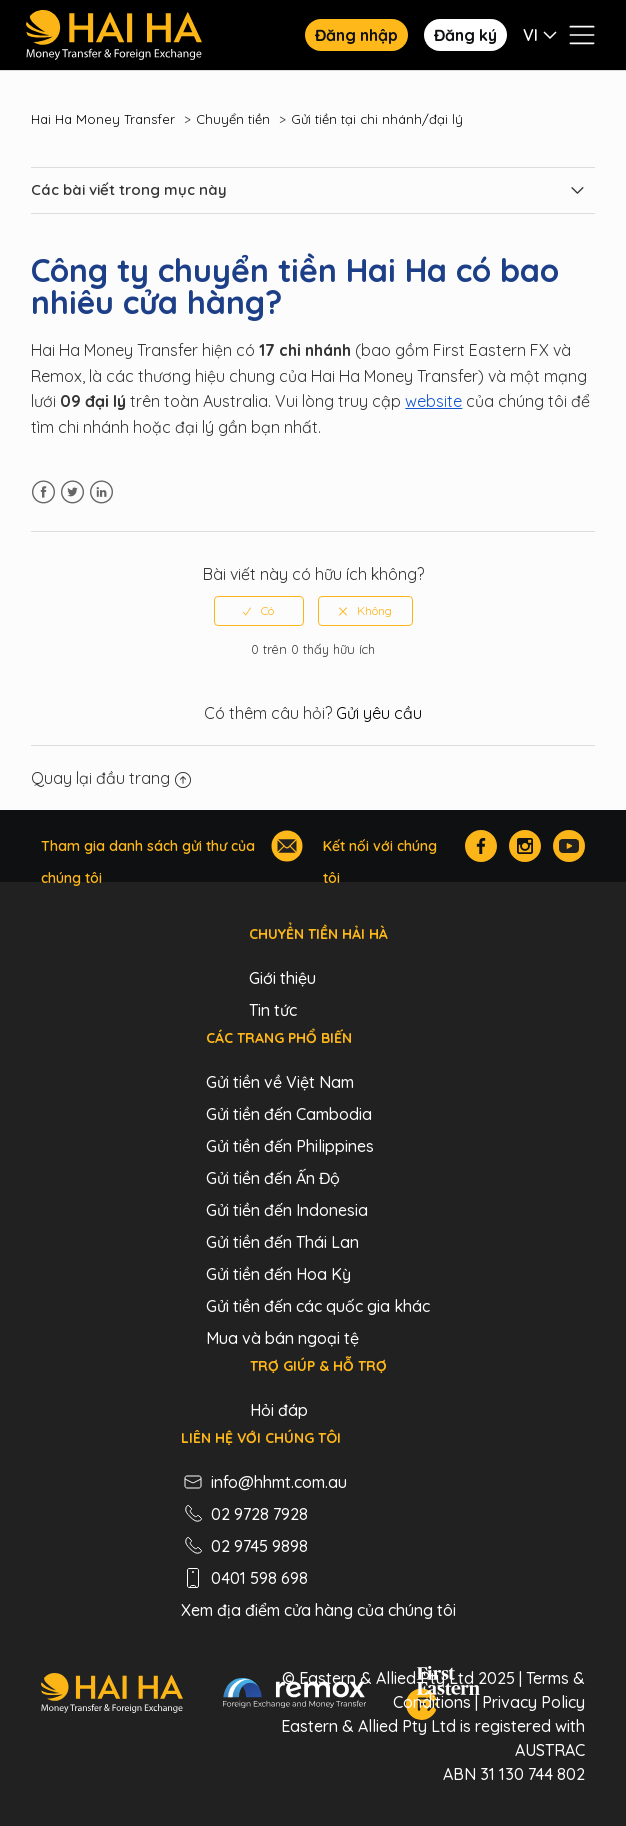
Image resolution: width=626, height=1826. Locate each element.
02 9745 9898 (244, 1546)
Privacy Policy (533, 1702)
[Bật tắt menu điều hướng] (582, 35)
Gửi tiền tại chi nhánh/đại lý (377, 119)
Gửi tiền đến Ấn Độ (273, 1178)
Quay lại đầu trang (111, 778)
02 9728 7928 (244, 1514)
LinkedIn (101, 492)
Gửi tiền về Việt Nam (280, 1082)
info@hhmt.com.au (264, 1482)
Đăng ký (465, 35)
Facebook (43, 492)
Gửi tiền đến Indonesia (287, 1210)
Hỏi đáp (279, 1410)
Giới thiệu (282, 978)
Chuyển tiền (233, 119)
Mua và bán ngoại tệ (282, 1338)
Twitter (72, 492)
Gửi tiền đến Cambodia (289, 1114)
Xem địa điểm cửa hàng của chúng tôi (318, 1610)
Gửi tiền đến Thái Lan (282, 1242)
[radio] (259, 611)
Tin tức (273, 1010)
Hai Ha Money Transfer (103, 119)
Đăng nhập (356, 35)
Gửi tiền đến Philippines (290, 1146)
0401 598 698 (244, 1578)
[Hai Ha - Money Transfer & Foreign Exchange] (111, 1696)
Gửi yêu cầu (379, 713)
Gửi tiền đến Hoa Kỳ (278, 1274)
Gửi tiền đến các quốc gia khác (318, 1306)
